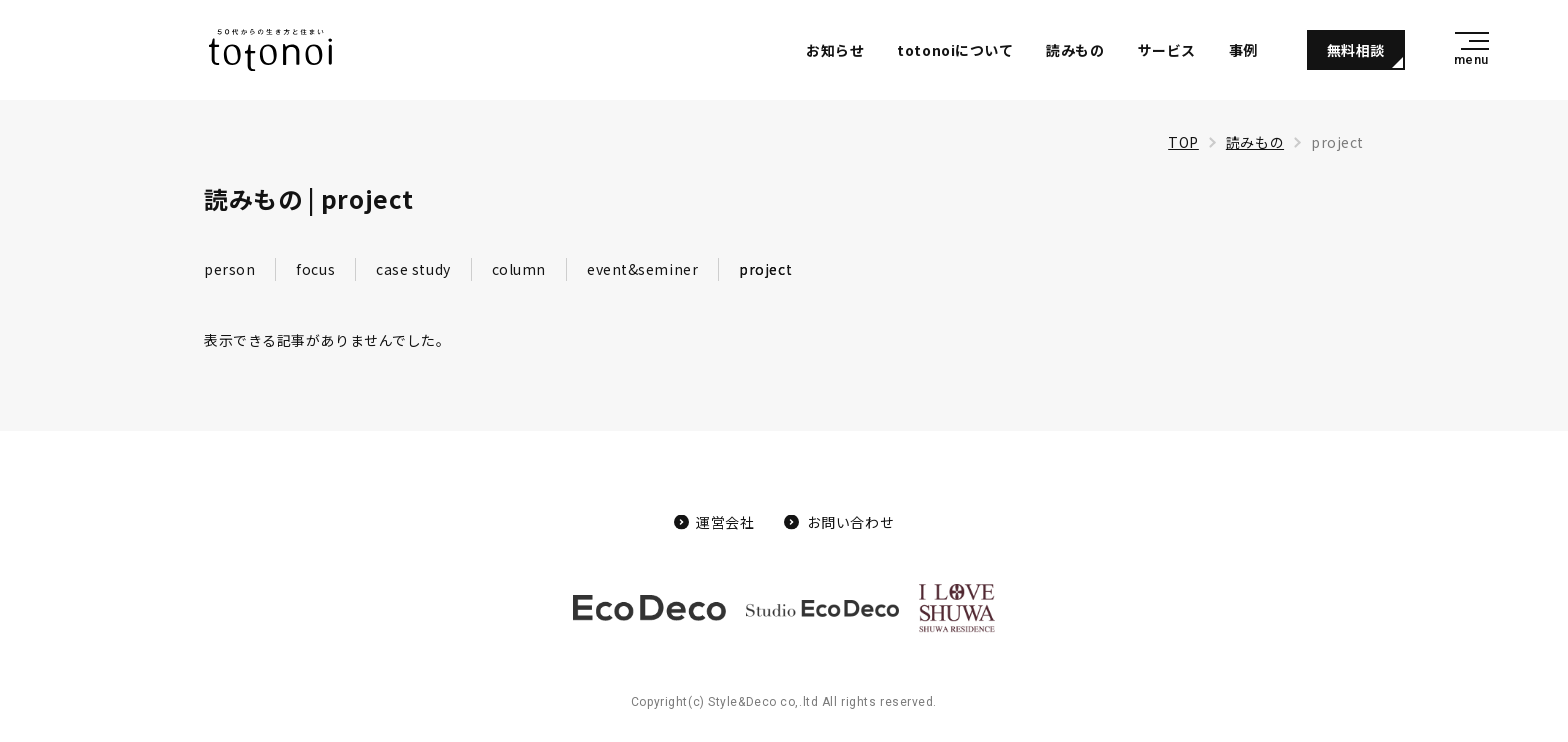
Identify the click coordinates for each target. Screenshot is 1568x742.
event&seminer (642, 269)
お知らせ (835, 50)
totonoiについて (955, 50)
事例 (1243, 50)
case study (413, 269)
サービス (1167, 50)
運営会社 (725, 522)
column (519, 269)
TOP (1183, 142)
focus (315, 269)
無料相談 (1356, 50)
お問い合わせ (850, 522)
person (229, 269)
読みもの (1075, 50)
